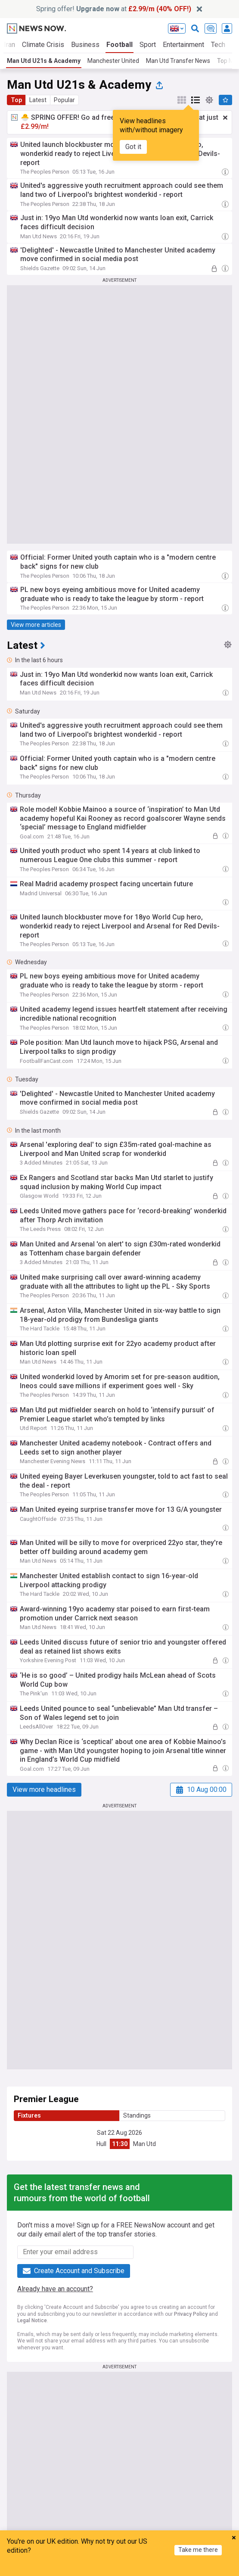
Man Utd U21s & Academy (44, 60)
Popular (64, 100)
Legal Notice (32, 2320)
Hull (101, 2143)
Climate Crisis (43, 44)
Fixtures (29, 2115)
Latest (38, 100)
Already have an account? (55, 2289)
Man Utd (144, 2143)
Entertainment (183, 44)
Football (119, 44)
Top (16, 100)
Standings (137, 2115)
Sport (148, 44)
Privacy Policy (191, 2314)
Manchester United (113, 60)
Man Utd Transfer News (178, 60)
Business (85, 44)
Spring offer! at (113, 9)
